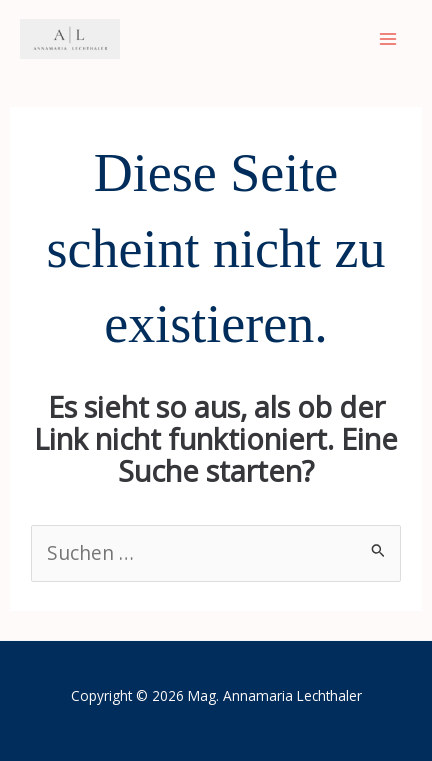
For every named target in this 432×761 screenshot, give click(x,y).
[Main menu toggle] (387, 39)
